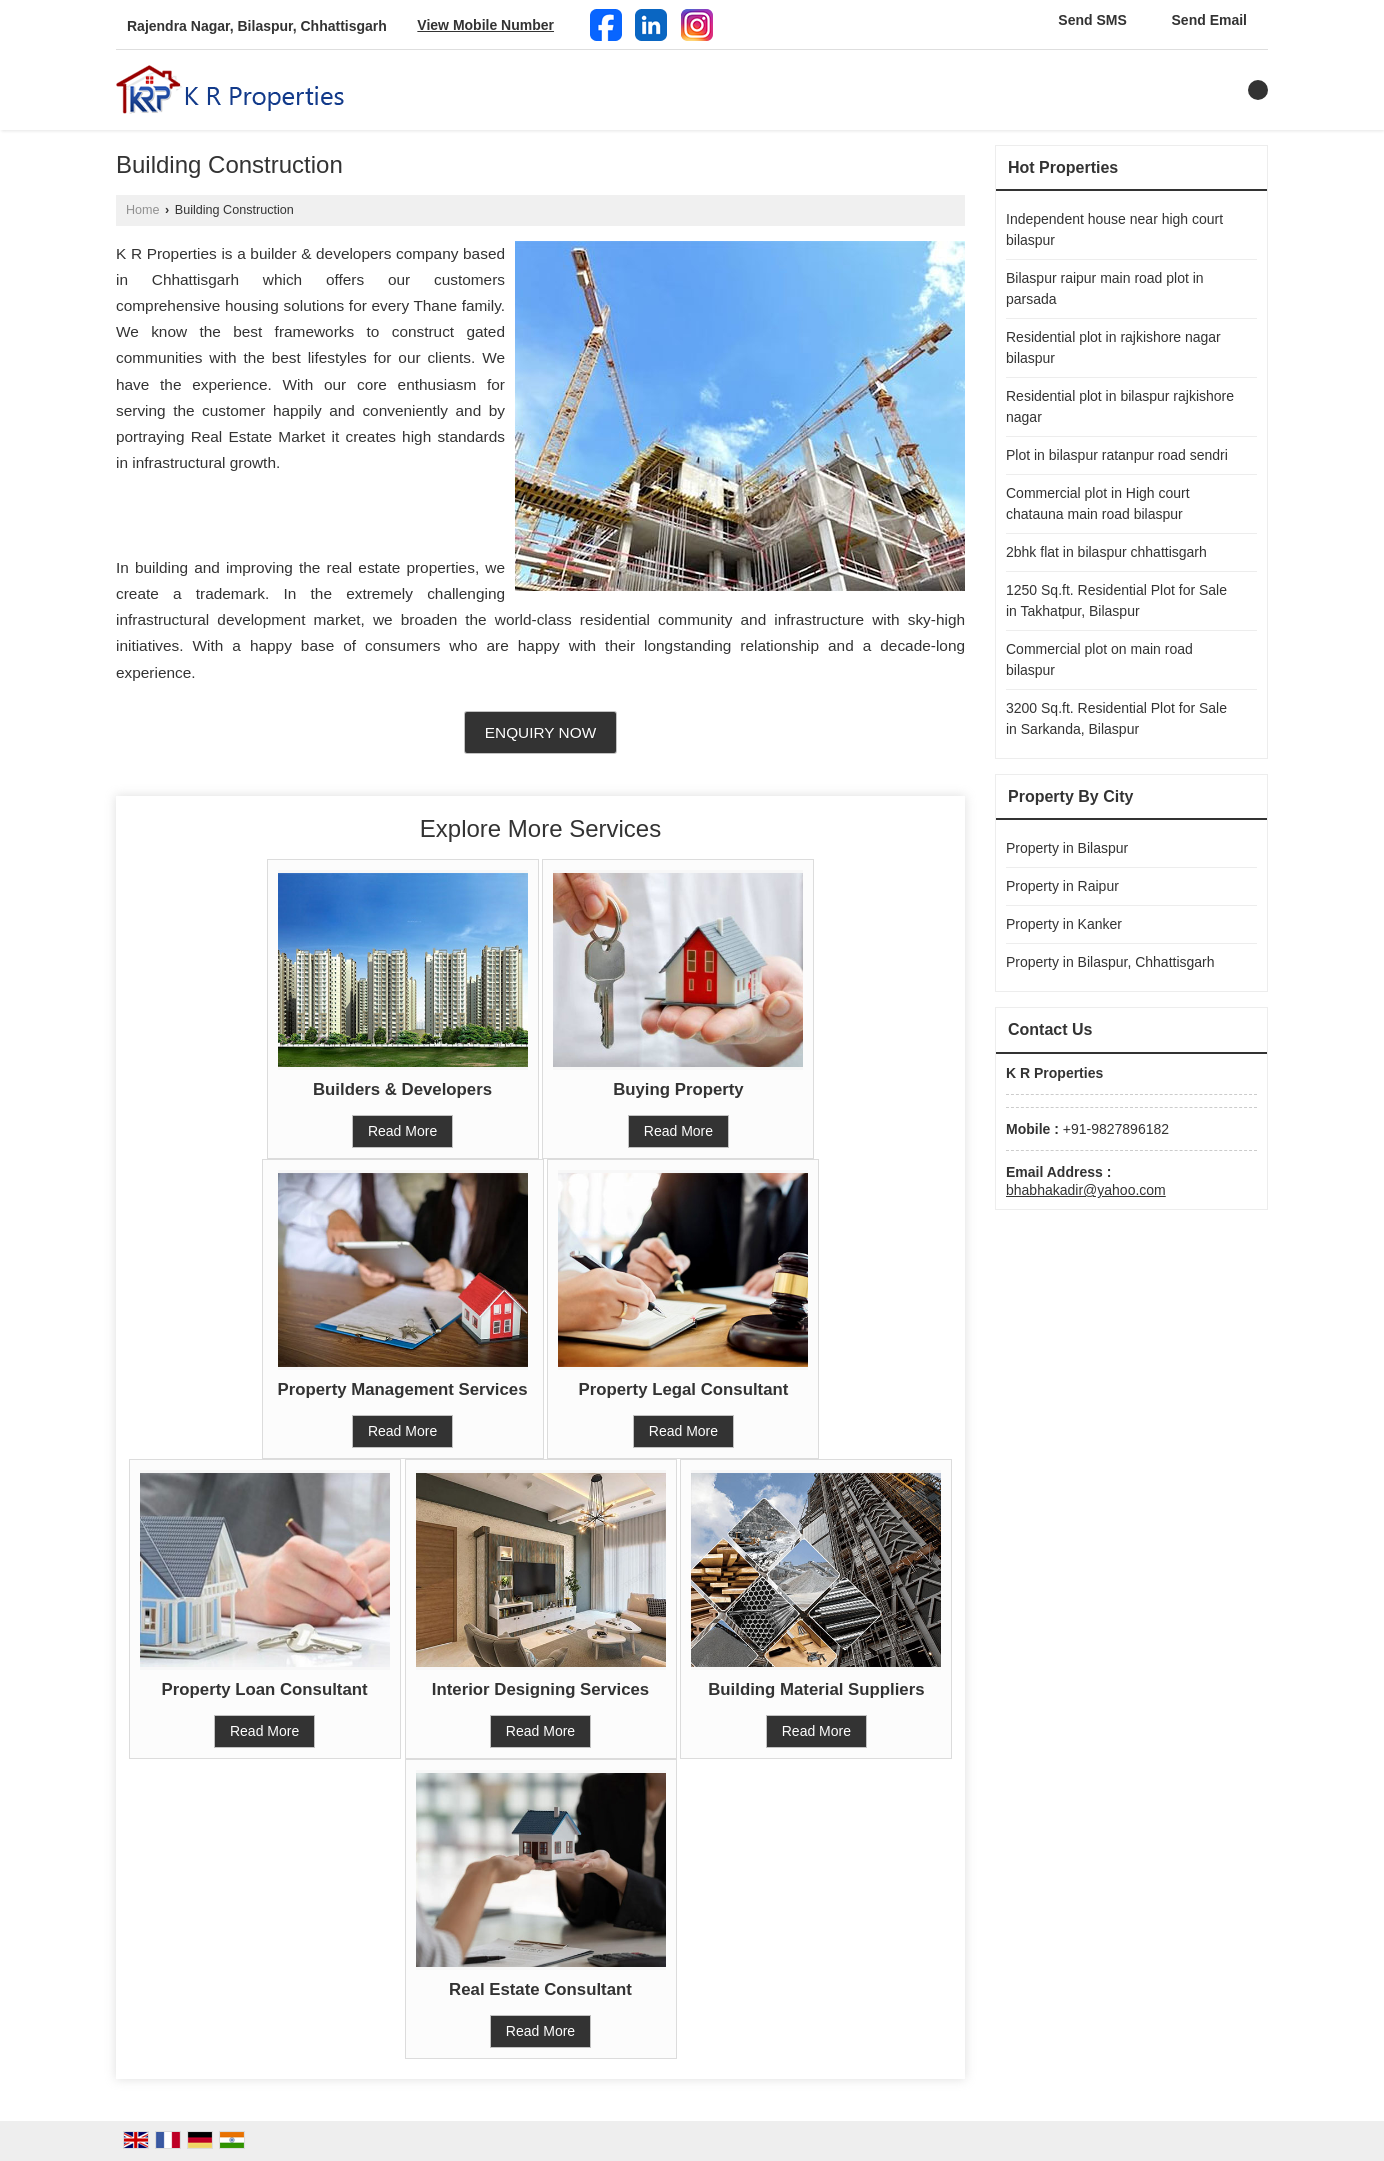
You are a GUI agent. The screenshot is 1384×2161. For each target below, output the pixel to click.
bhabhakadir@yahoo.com (1086, 1190)
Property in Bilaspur (1067, 848)
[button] (485, 25)
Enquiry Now (540, 732)
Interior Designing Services (540, 1689)
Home (143, 210)
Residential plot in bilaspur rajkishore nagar (1120, 406)
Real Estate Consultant (540, 1989)
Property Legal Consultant (684, 1389)
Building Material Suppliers (816, 1689)
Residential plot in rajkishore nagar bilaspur (1113, 347)
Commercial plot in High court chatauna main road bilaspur (1098, 503)
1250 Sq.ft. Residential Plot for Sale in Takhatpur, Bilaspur (1116, 600)
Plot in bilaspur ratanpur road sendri (1117, 455)
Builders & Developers (402, 1089)
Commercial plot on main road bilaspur (1099, 659)
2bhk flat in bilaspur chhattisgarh (1106, 552)
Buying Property (678, 1089)
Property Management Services (403, 1389)
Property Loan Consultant (265, 1689)
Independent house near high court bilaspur (1114, 229)
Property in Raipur (1062, 886)
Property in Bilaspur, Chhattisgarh (1110, 962)
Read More (402, 1131)
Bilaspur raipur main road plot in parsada (1105, 288)
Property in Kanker (1064, 924)
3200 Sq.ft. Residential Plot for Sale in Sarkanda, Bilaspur (1116, 718)
